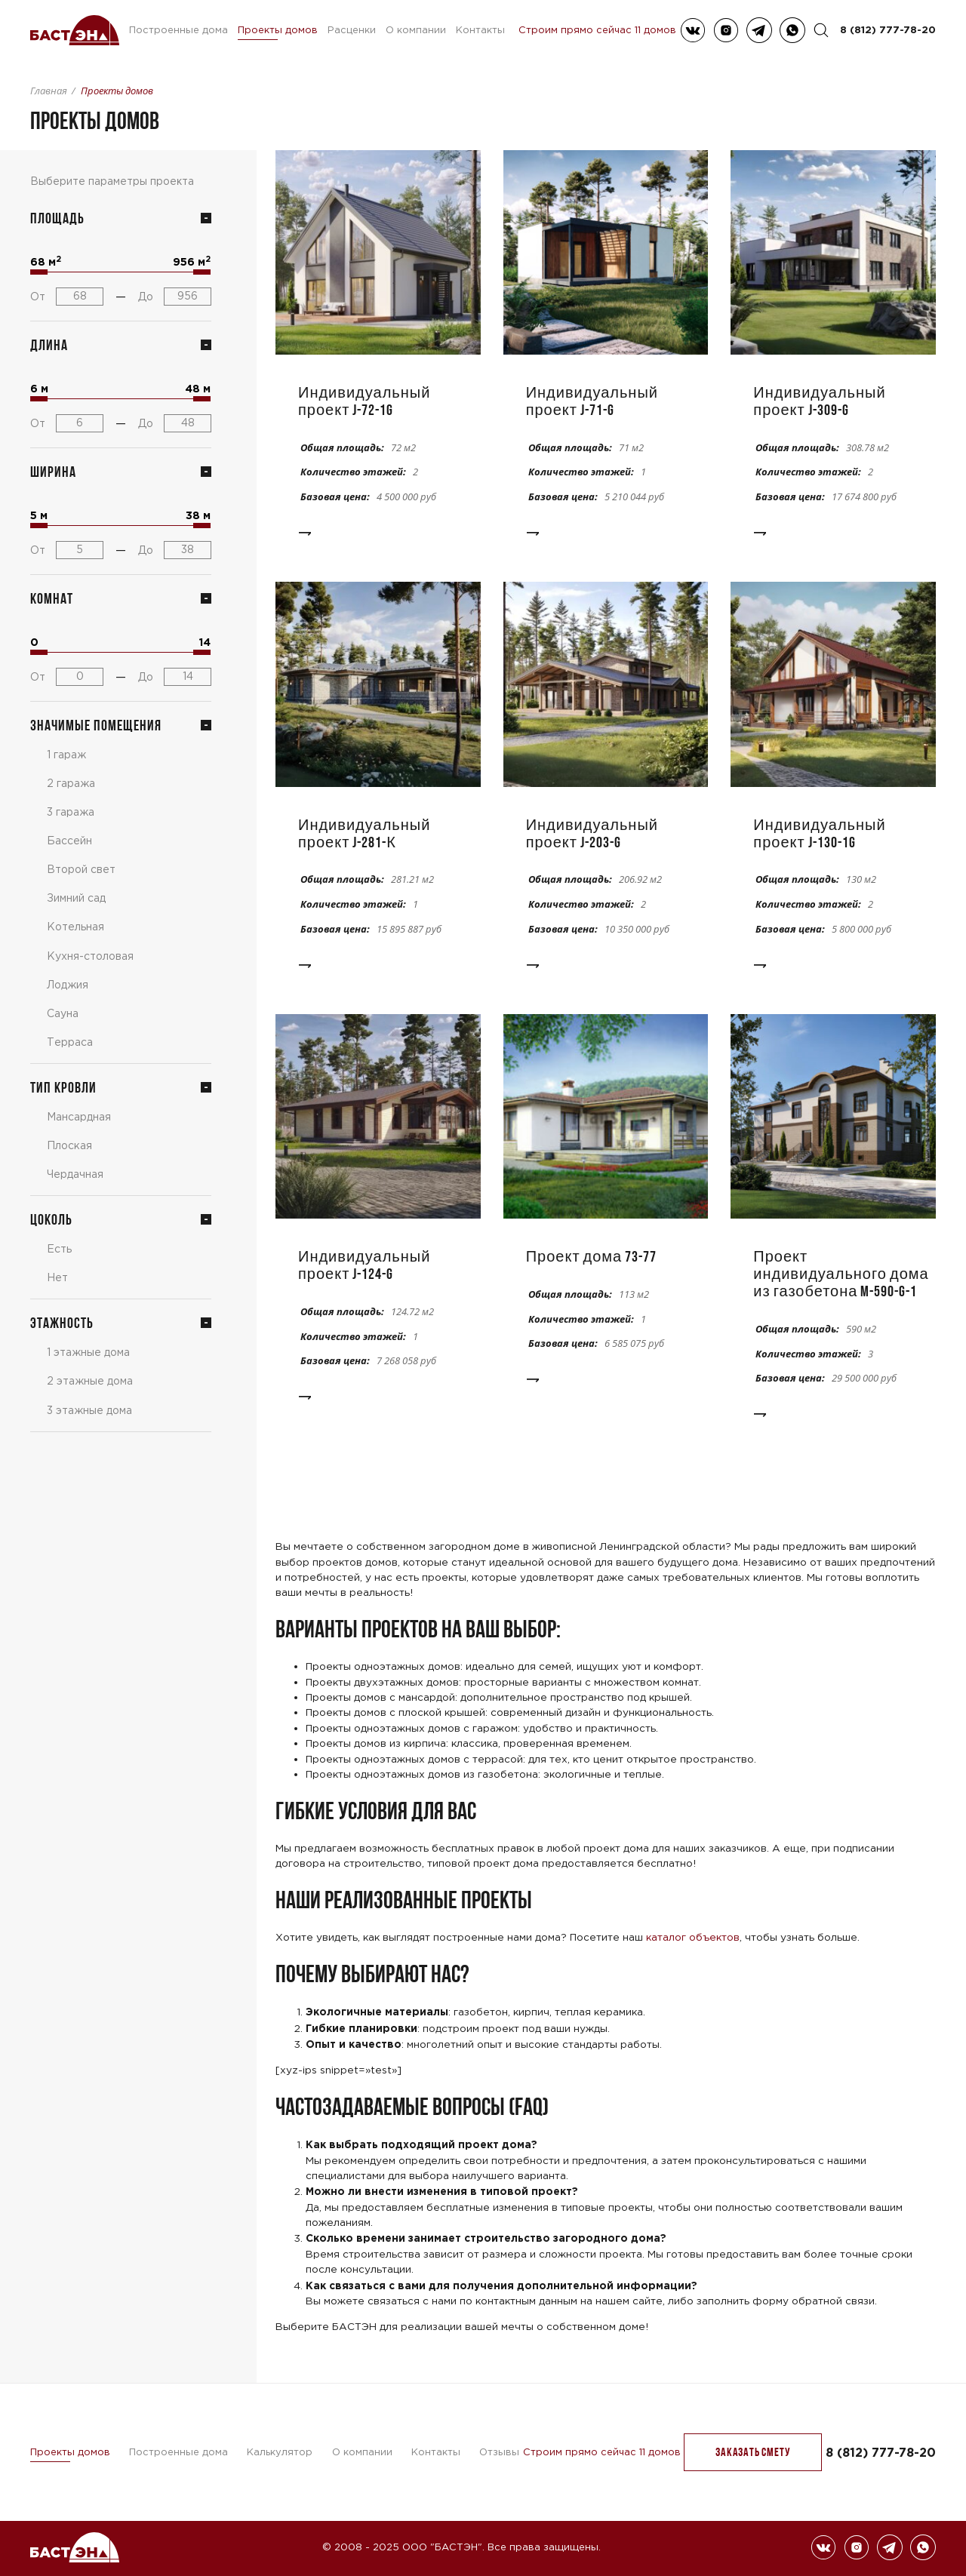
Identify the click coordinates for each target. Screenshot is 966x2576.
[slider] (39, 272)
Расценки (352, 29)
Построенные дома (178, 29)
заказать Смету (752, 2451)
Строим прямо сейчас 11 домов (597, 30)
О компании (416, 29)
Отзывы (499, 2452)
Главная (48, 90)
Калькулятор (279, 2452)
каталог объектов (693, 1937)
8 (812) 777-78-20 (888, 29)
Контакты (480, 29)
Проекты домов (278, 29)
